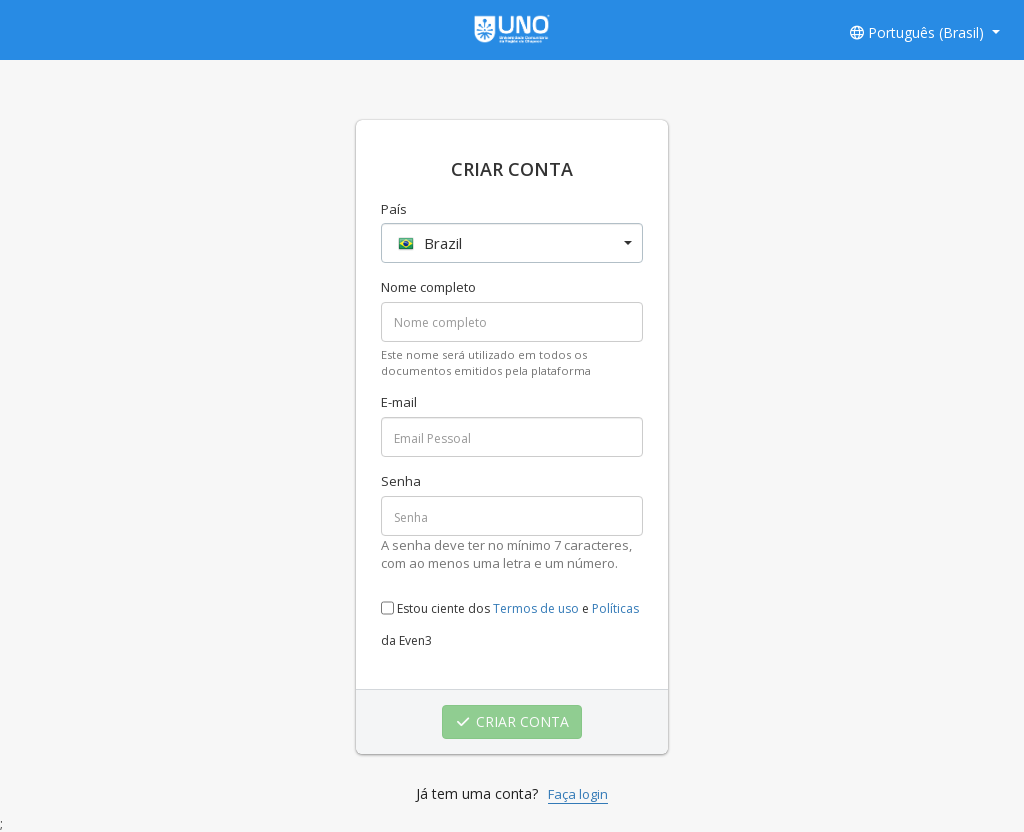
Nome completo (428, 287)
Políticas (615, 608)
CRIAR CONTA (512, 721)
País (394, 209)
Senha (401, 481)
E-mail (399, 402)
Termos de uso (536, 608)
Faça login (578, 794)
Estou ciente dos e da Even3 (510, 618)
